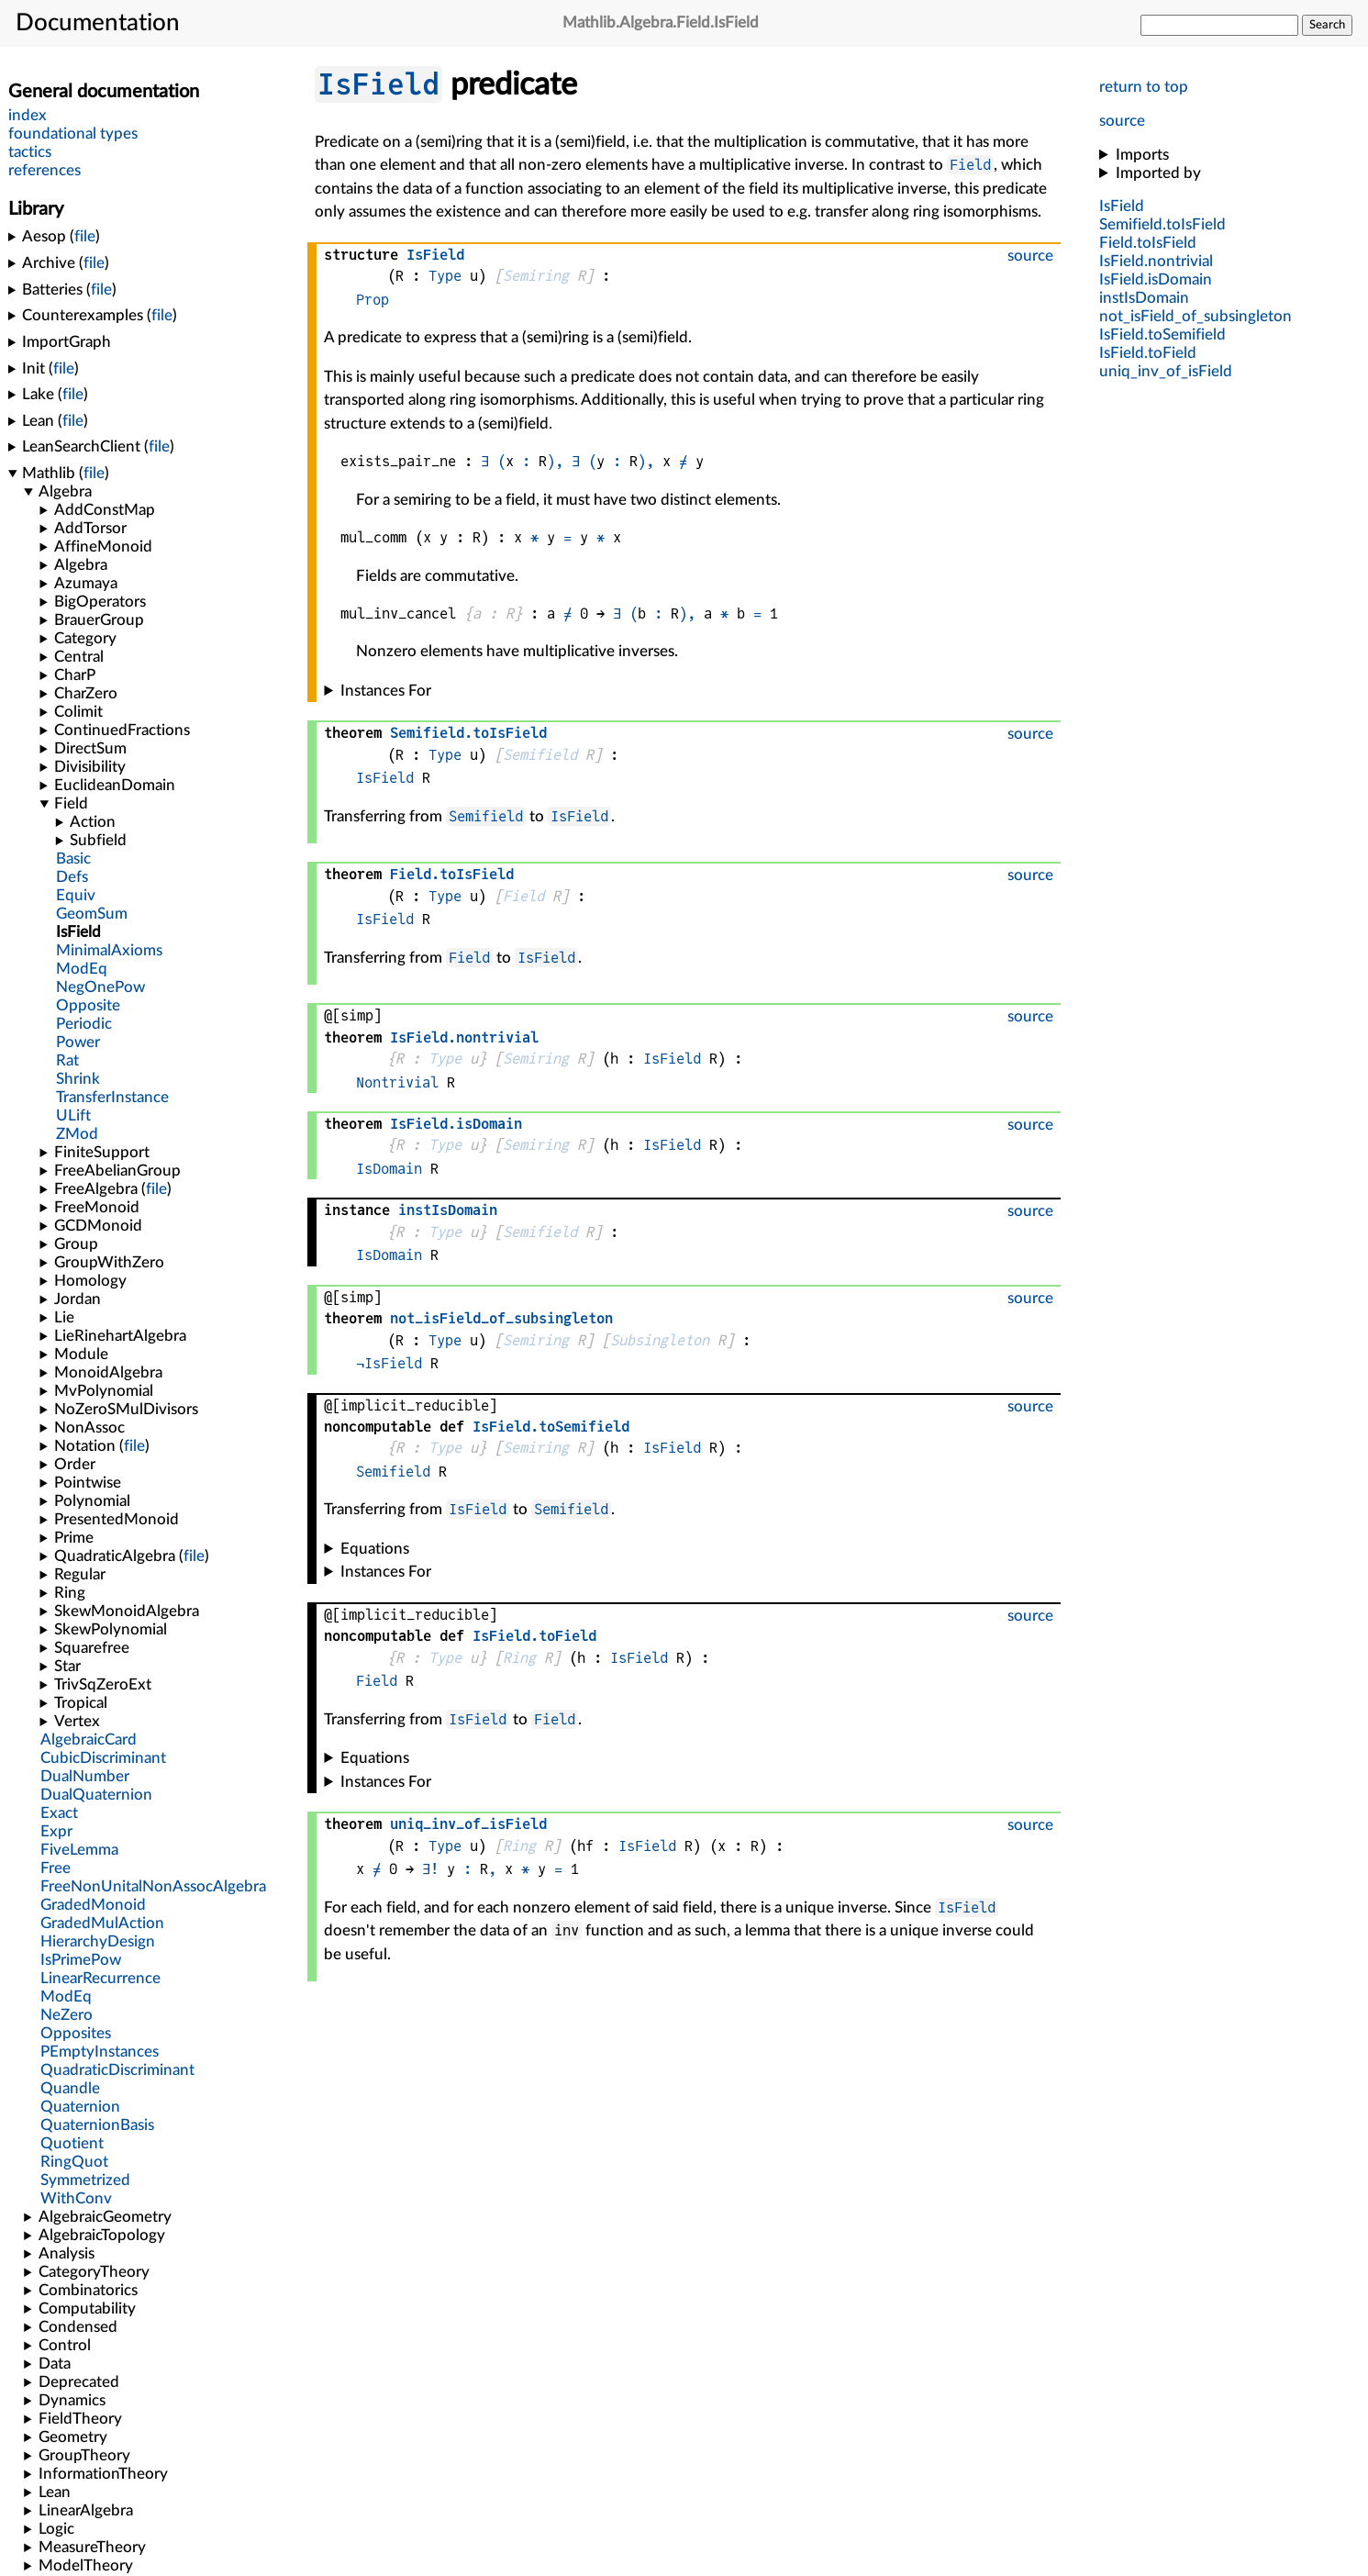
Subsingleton (659, 1340)
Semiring (536, 275)
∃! (430, 1869)
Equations (374, 1548)
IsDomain (389, 1168)
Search (1327, 24)
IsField (378, 84)
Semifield (540, 755)
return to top (1143, 87)
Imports (1142, 154)
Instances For (385, 690)
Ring (519, 1658)
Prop (372, 299)
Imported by (1158, 173)
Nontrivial (397, 1082)
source (1122, 120)
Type (445, 275)
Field (970, 164)
